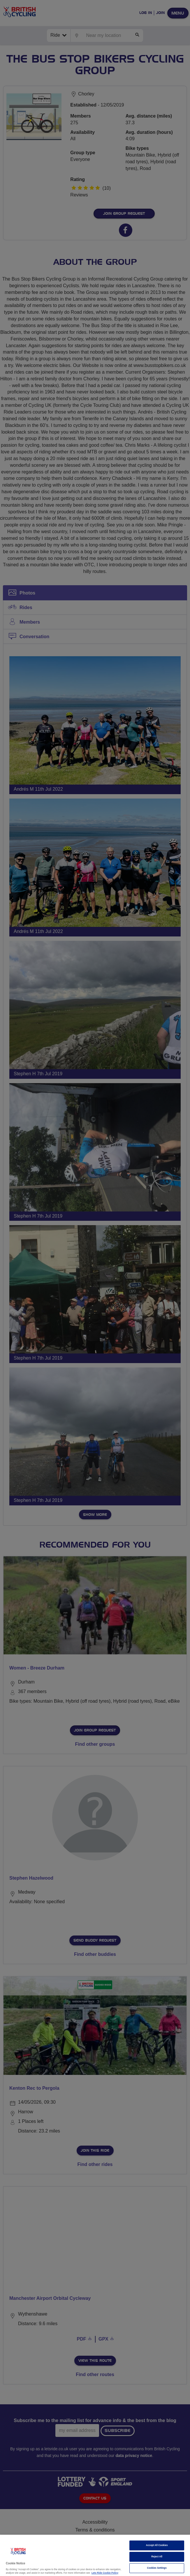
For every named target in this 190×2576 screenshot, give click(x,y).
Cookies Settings (157, 2568)
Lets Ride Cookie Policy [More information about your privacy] (105, 2573)
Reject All (156, 2556)
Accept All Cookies (157, 2545)
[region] (95, 2555)
